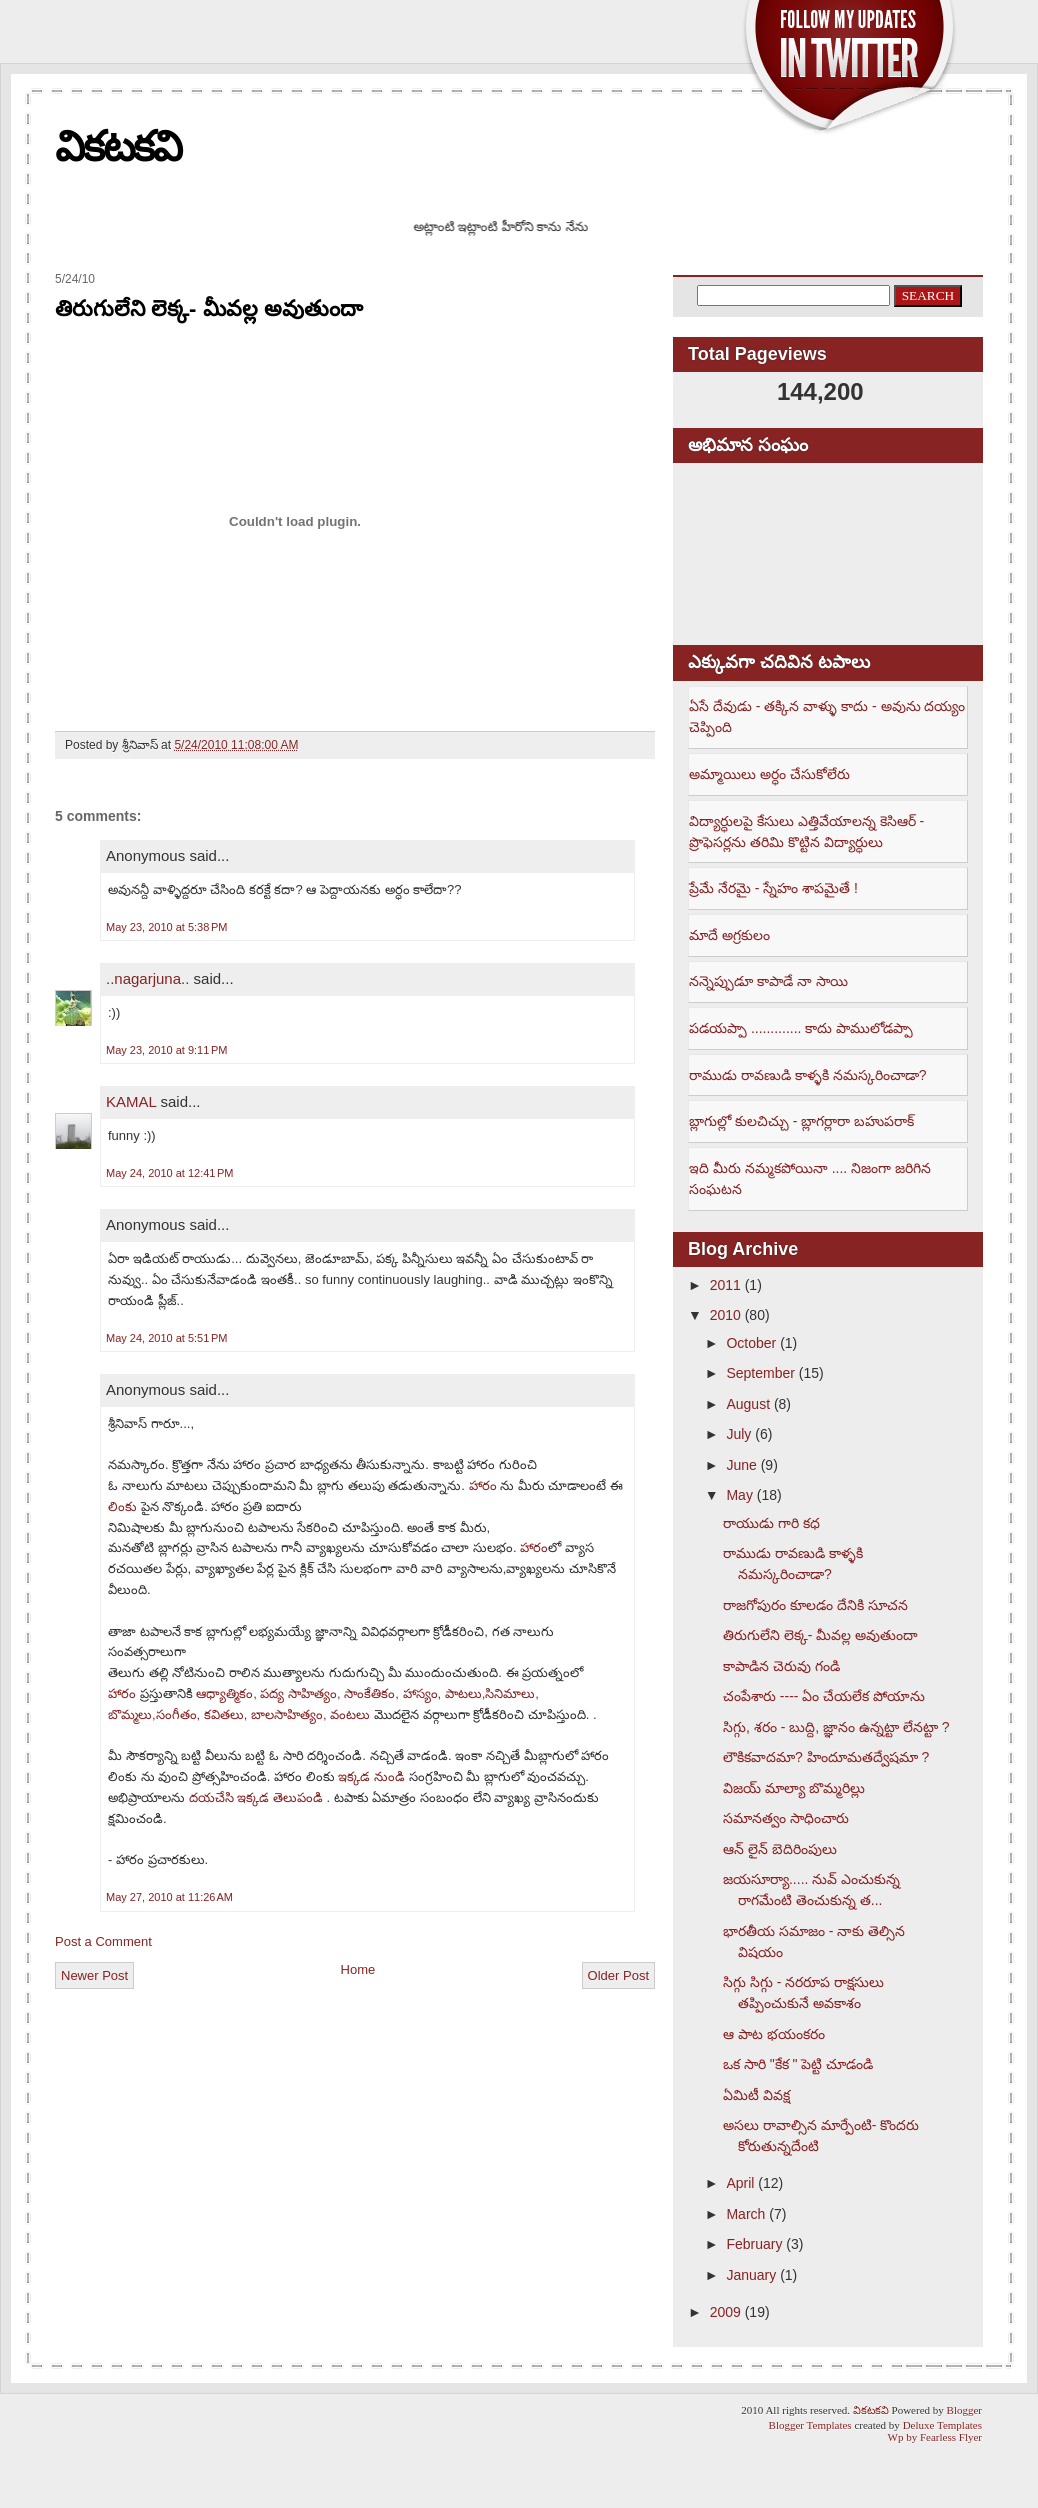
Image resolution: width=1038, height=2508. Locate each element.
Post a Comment (103, 1941)
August (748, 1404)
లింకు (122, 1506)
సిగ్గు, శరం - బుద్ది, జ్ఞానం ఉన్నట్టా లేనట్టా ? (836, 1727)
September (760, 1373)
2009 (725, 2312)
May (739, 1495)
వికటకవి (118, 146)
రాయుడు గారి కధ (771, 1523)
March (745, 2214)
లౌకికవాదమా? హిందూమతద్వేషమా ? (826, 1757)
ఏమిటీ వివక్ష (756, 2095)
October (751, 1343)
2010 (725, 1315)
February (754, 2244)
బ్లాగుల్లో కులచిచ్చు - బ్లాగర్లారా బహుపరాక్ (801, 1121)
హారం (483, 1485)
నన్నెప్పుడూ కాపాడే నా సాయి (768, 981)
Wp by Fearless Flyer (935, 2437)
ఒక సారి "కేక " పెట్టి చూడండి (798, 2064)
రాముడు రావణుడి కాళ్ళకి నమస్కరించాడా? (807, 1075)
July (738, 1434)
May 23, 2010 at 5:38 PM (166, 927)
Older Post (618, 1975)
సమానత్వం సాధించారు (786, 1818)
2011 (725, 1285)
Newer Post (94, 1975)
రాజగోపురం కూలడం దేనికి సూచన (815, 1605)
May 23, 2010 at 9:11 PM (166, 1050)
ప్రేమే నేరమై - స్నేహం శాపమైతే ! (773, 888)
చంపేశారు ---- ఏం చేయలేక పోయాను (824, 1696)
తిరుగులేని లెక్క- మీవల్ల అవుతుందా (209, 308)
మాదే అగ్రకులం (729, 935)
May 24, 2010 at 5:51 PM (166, 1338)
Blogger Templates (810, 2425)
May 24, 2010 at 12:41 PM (170, 1173)
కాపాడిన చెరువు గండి (781, 1666)
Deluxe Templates (942, 2425)
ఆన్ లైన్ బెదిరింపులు (780, 1849)
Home (358, 1969)
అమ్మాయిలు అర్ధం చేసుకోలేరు (769, 774)
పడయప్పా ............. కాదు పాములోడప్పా (801, 1028)
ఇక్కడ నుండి (373, 1776)
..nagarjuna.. (147, 978)
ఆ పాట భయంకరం (774, 2034)
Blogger (964, 2410)
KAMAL (131, 1101)
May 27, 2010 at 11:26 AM (169, 1897)
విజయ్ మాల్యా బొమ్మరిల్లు (794, 1788)
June (741, 1465)
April (740, 2183)
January (751, 2275)
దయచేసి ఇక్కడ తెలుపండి (258, 1797)
